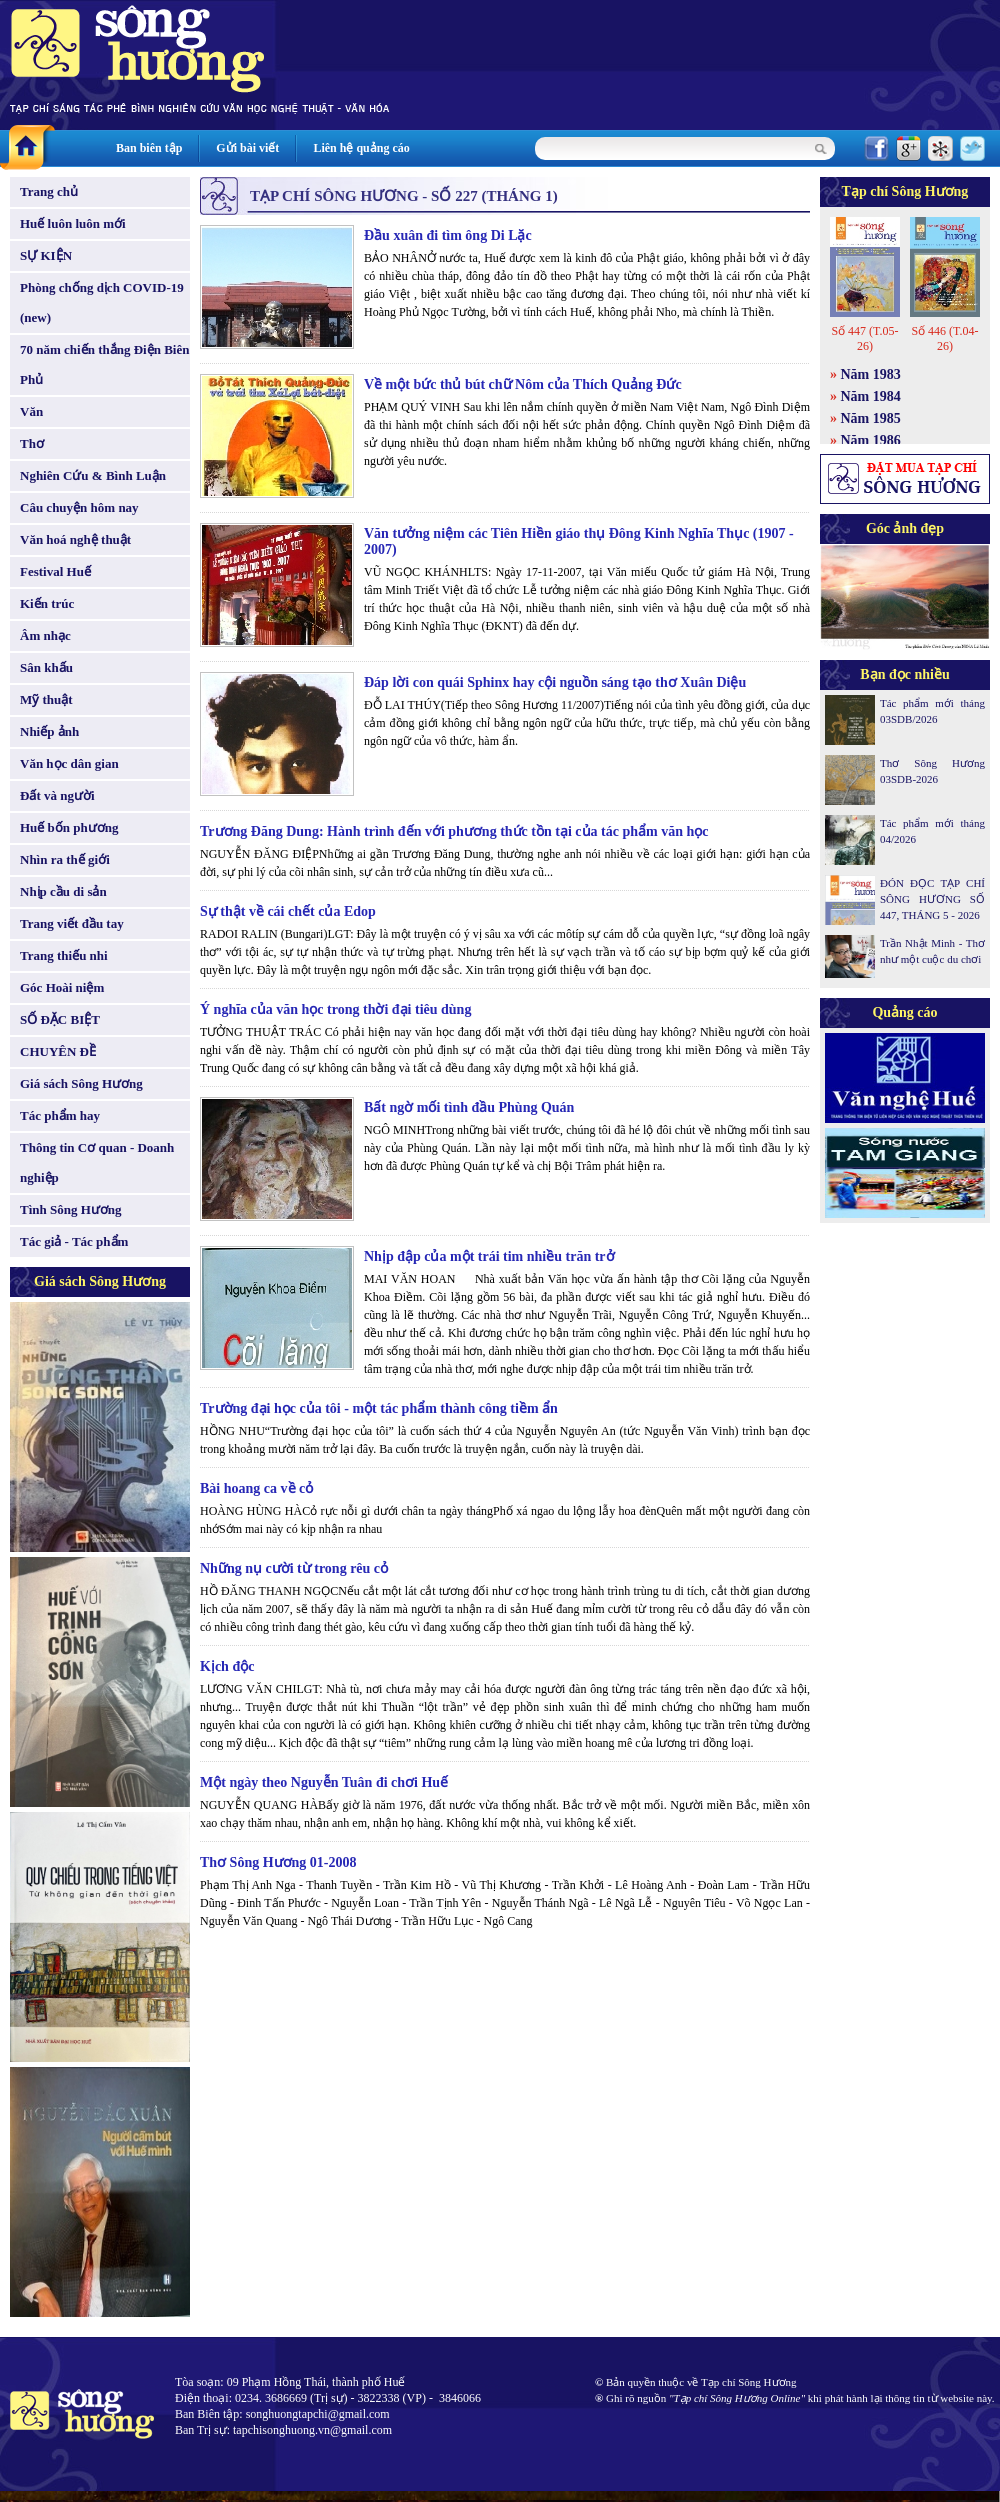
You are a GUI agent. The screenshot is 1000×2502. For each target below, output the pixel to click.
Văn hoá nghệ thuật (75, 539)
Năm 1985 (871, 418)
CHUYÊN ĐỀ (58, 1051)
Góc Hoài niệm (62, 987)
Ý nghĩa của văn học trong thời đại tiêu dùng (335, 1009)
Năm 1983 (871, 374)
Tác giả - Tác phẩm (74, 1241)
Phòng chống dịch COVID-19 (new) (102, 302)
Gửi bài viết (247, 148)
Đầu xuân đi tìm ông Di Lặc (448, 235)
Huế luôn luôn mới (73, 223)
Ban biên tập (149, 148)
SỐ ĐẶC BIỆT (60, 1019)
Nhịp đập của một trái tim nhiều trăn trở (489, 1256)
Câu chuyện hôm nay (79, 507)
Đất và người (57, 795)
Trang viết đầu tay (72, 923)
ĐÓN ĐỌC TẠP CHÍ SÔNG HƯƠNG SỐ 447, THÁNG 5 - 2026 (932, 899)
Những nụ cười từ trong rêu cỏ (294, 1568)
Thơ (32, 443)
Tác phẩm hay (60, 1115)
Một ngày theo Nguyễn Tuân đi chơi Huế (324, 1782)
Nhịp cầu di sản (63, 891)
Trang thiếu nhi (64, 955)
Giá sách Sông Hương (81, 1083)
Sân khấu (46, 667)
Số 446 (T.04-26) (944, 338)
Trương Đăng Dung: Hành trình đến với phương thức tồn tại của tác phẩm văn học (454, 831)
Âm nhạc (45, 635)
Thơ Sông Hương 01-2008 (278, 1862)
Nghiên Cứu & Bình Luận (93, 475)
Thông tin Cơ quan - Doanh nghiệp (97, 1162)
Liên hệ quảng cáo (361, 148)
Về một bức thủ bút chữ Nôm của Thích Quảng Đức (523, 384)
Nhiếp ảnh (49, 731)
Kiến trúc (47, 603)
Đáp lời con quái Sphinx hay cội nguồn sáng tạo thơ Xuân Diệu (555, 682)
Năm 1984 (871, 396)
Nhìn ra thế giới (65, 859)
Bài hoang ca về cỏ (256, 1488)
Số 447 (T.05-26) (864, 338)
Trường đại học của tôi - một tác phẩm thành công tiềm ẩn (379, 1408)
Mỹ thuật (46, 699)
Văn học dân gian (69, 763)
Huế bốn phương (69, 827)
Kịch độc (227, 1666)
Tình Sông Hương (71, 1209)
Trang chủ (49, 191)
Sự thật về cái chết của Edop (288, 911)
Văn (31, 411)
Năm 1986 (871, 440)
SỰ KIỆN (46, 255)
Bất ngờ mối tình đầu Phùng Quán (469, 1107)
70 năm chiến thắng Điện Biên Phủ (104, 364)
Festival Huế (55, 571)
